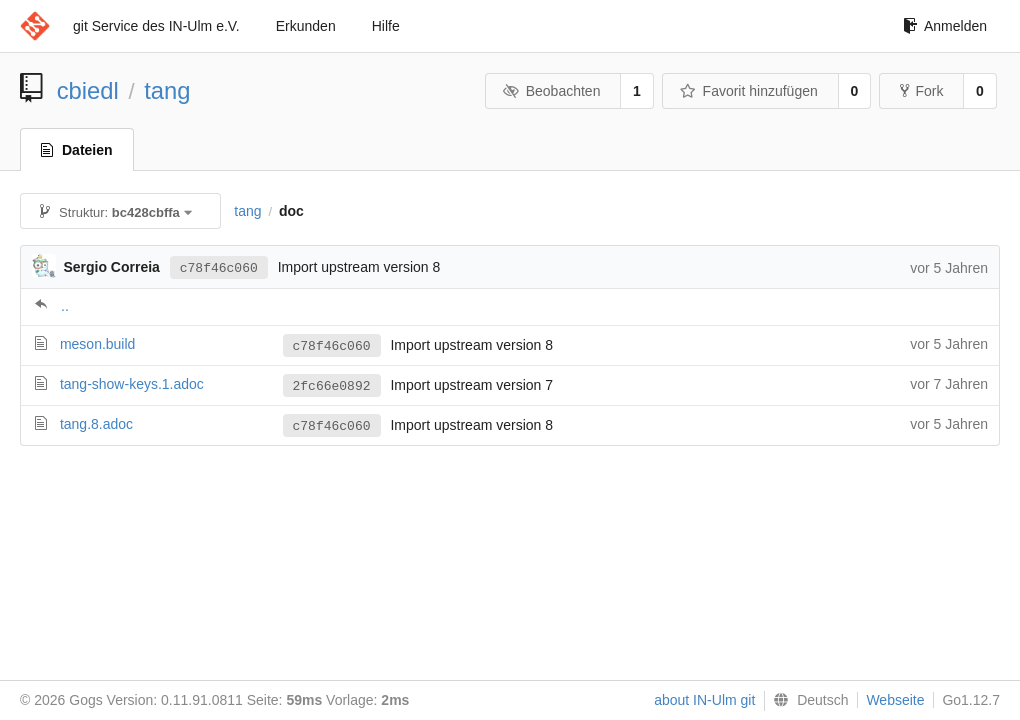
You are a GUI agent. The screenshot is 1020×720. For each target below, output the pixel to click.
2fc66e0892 (332, 386)
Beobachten (551, 91)
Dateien (77, 150)
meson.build (98, 344)
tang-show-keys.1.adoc (132, 384)
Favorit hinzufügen (749, 91)
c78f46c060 (219, 267)
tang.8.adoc (96, 424)
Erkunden (306, 26)
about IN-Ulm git (704, 700)
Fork (921, 91)
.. (65, 306)
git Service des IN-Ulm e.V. (156, 26)
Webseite (895, 700)
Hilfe (386, 26)
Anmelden (945, 26)
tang (167, 90)
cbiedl (88, 90)
